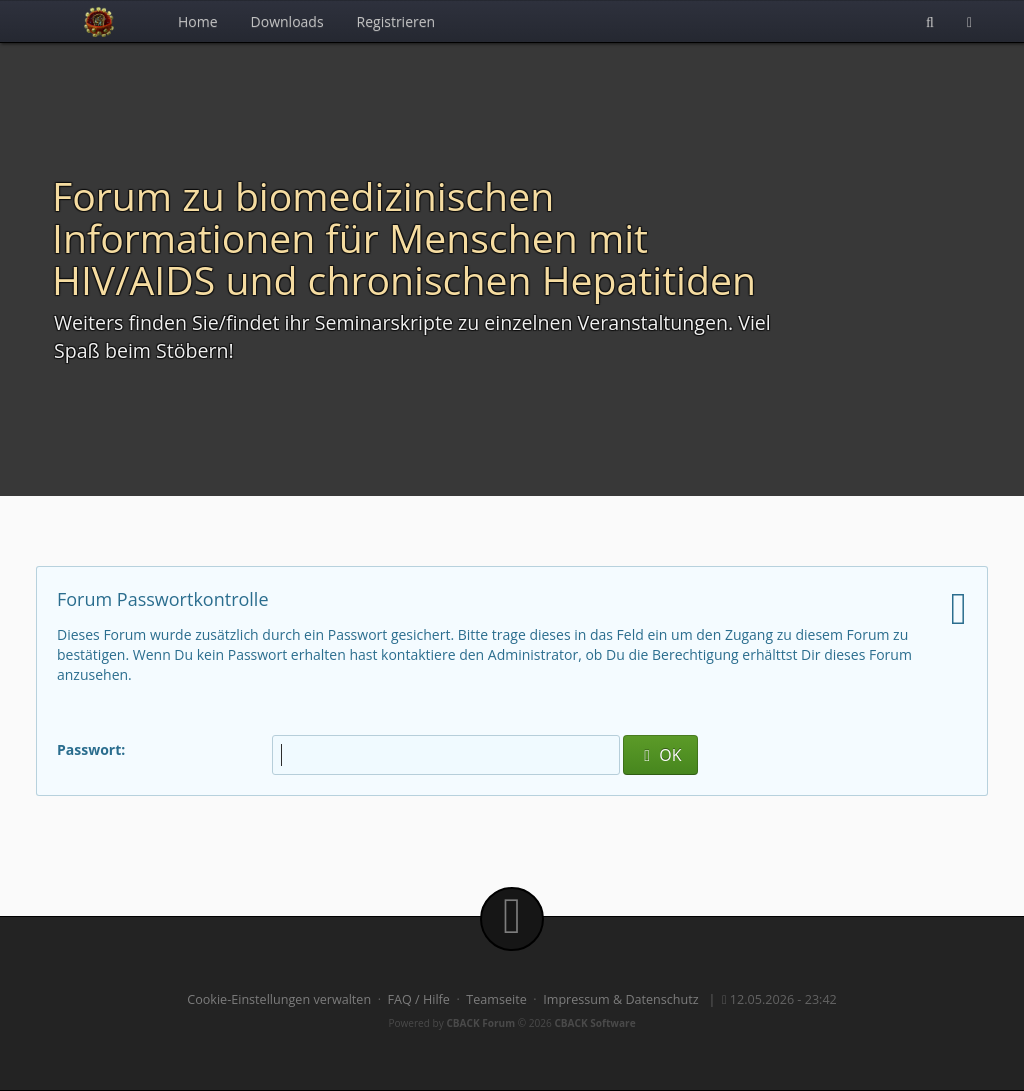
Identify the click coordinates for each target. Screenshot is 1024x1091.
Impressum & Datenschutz (621, 999)
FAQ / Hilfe (419, 999)
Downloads (287, 21)
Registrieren (396, 21)
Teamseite (496, 999)
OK (660, 755)
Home (198, 21)
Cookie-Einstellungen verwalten (279, 999)
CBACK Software (594, 1023)
